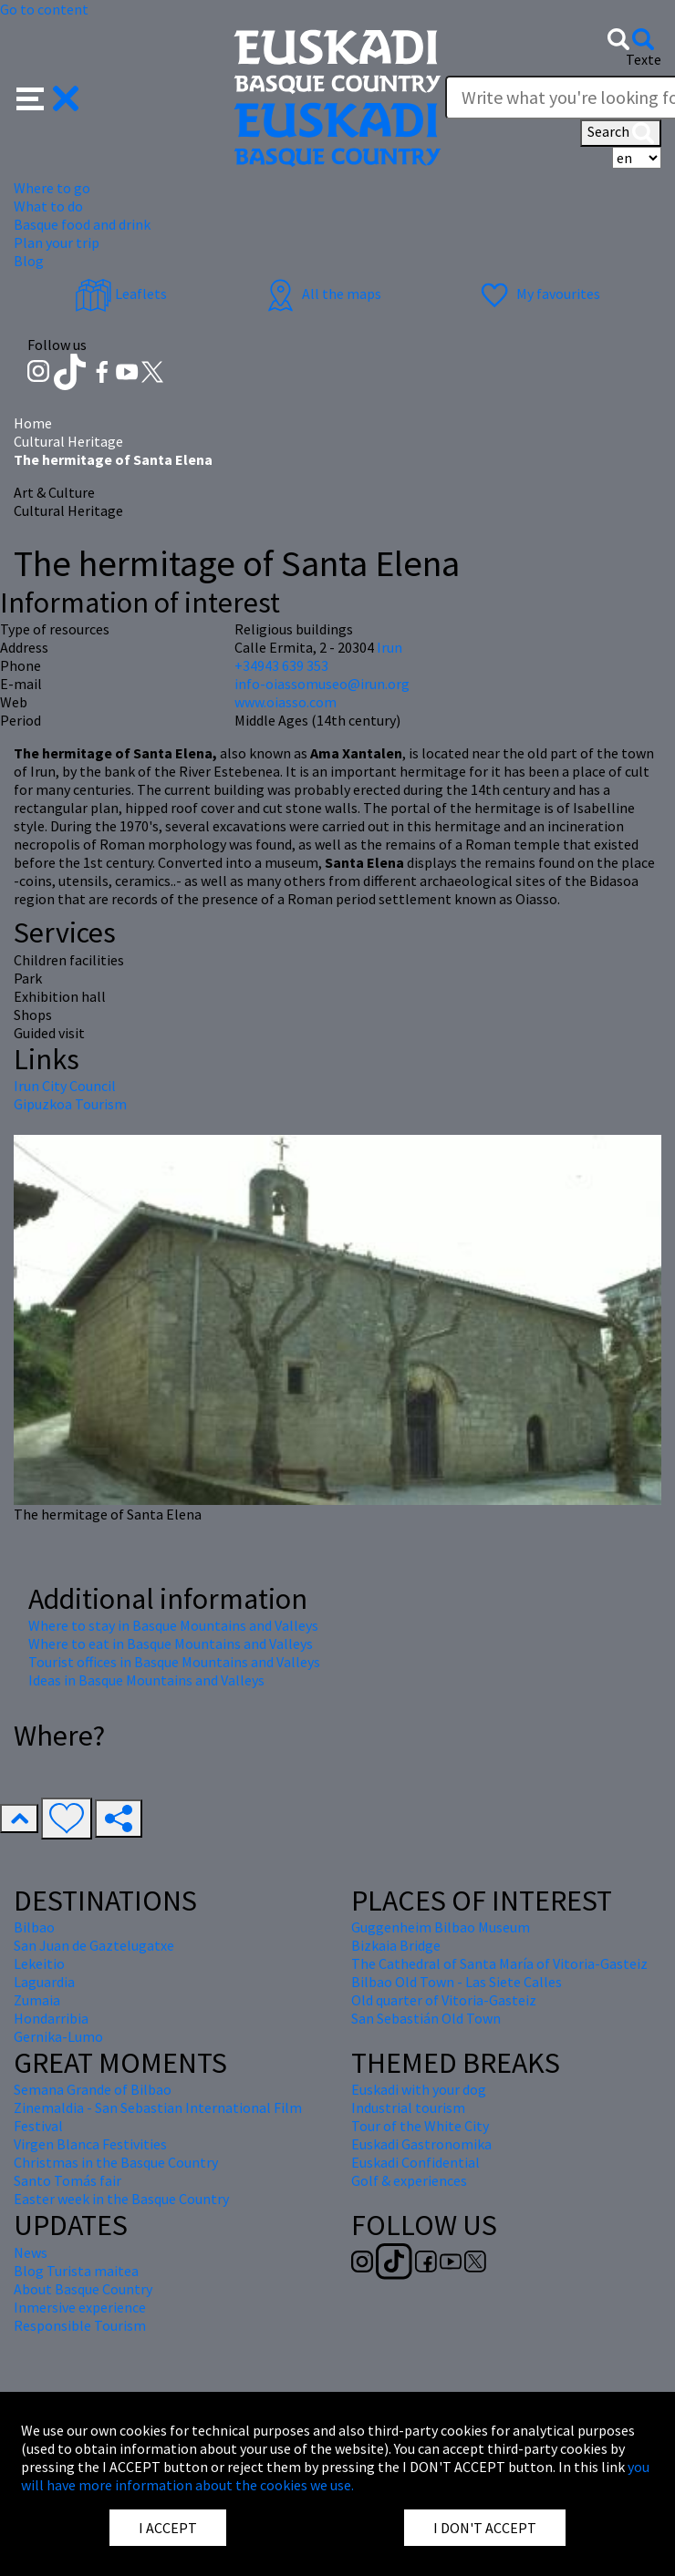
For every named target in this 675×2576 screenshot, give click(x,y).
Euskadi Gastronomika (421, 2144)
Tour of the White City (420, 2126)
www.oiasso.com (285, 702)
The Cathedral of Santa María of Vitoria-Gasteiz (499, 1963)
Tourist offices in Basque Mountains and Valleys (174, 1662)
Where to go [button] (52, 188)
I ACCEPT (168, 2528)
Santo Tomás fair (67, 2180)
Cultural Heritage (68, 441)
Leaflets (121, 293)
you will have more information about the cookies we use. (335, 2476)
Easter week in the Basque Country (121, 2199)
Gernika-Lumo (58, 2036)
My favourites (538, 293)
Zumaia (37, 2000)
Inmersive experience (80, 2307)
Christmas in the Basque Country (116, 2162)
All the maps (321, 293)
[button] (48, 97)
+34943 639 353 (281, 665)
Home (33, 423)
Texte (643, 59)
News (30, 2252)
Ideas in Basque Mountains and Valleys (146, 1680)
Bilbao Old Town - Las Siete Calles (456, 1982)
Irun (389, 647)
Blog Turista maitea (76, 2271)
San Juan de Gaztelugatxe (94, 1945)
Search (620, 133)
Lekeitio (39, 1963)
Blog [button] (29, 261)
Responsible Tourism (80, 2325)
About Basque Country (83, 2289)
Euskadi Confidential (415, 2162)
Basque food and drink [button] (82, 224)
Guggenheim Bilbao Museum (440, 1927)
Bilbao (34, 1927)
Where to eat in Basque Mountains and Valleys (170, 1643)
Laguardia (44, 1982)
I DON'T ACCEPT (484, 2528)
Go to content (44, 9)
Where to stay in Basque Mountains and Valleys (173, 1625)
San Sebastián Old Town (426, 2018)
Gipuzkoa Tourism (70, 1104)
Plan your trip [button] (56, 242)
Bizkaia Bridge (396, 1945)
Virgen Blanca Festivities (90, 2144)
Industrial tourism (408, 2107)
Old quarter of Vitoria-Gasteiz (443, 2000)
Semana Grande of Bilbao (92, 2089)
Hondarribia (51, 2018)
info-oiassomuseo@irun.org (322, 684)
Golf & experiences (409, 2180)
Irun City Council (65, 1086)
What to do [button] (48, 206)
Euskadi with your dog (418, 2089)
